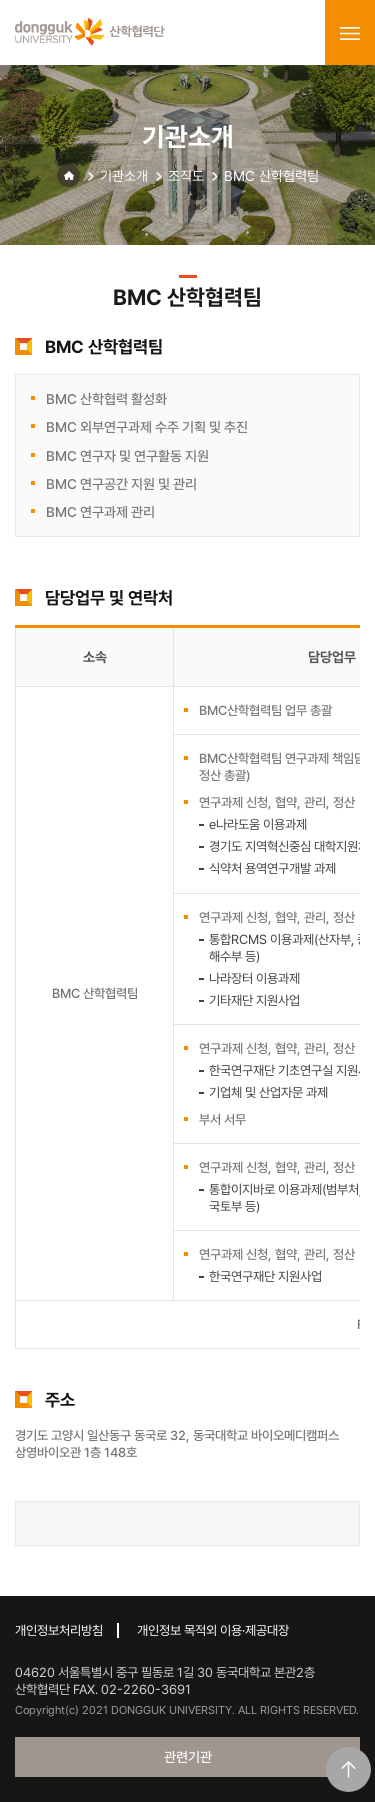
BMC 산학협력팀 (271, 176)
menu (350, 33)
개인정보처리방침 (59, 1630)
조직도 (186, 176)
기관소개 (124, 176)
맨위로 (348, 1769)
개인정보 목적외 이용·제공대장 (213, 1630)
